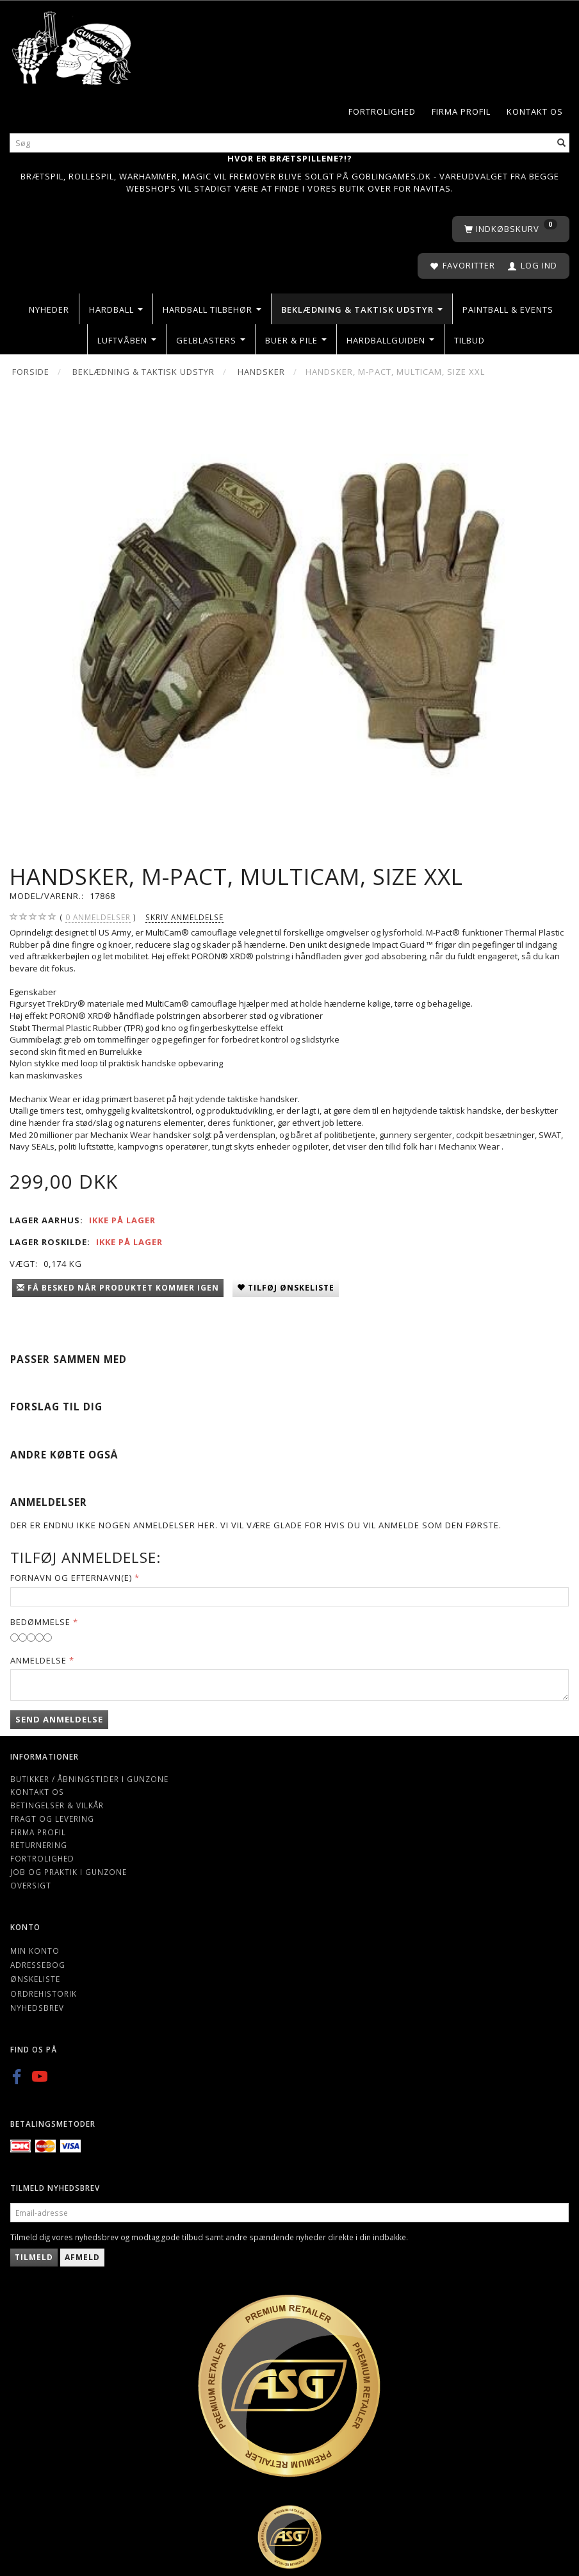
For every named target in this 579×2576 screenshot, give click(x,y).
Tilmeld (34, 2257)
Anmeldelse (38, 1660)
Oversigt (30, 1885)
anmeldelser (98, 917)
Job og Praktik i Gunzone (68, 1872)
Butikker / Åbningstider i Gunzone (89, 1779)
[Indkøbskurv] (510, 229)
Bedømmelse (40, 1622)
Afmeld (82, 2257)
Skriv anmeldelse (184, 917)
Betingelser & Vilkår (57, 1805)
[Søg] (561, 143)
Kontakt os (535, 111)
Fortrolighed (382, 111)
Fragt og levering (52, 1818)
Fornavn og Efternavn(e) (71, 1577)
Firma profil (461, 111)
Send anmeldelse (59, 1719)
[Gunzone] (72, 45)
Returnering (38, 1845)
